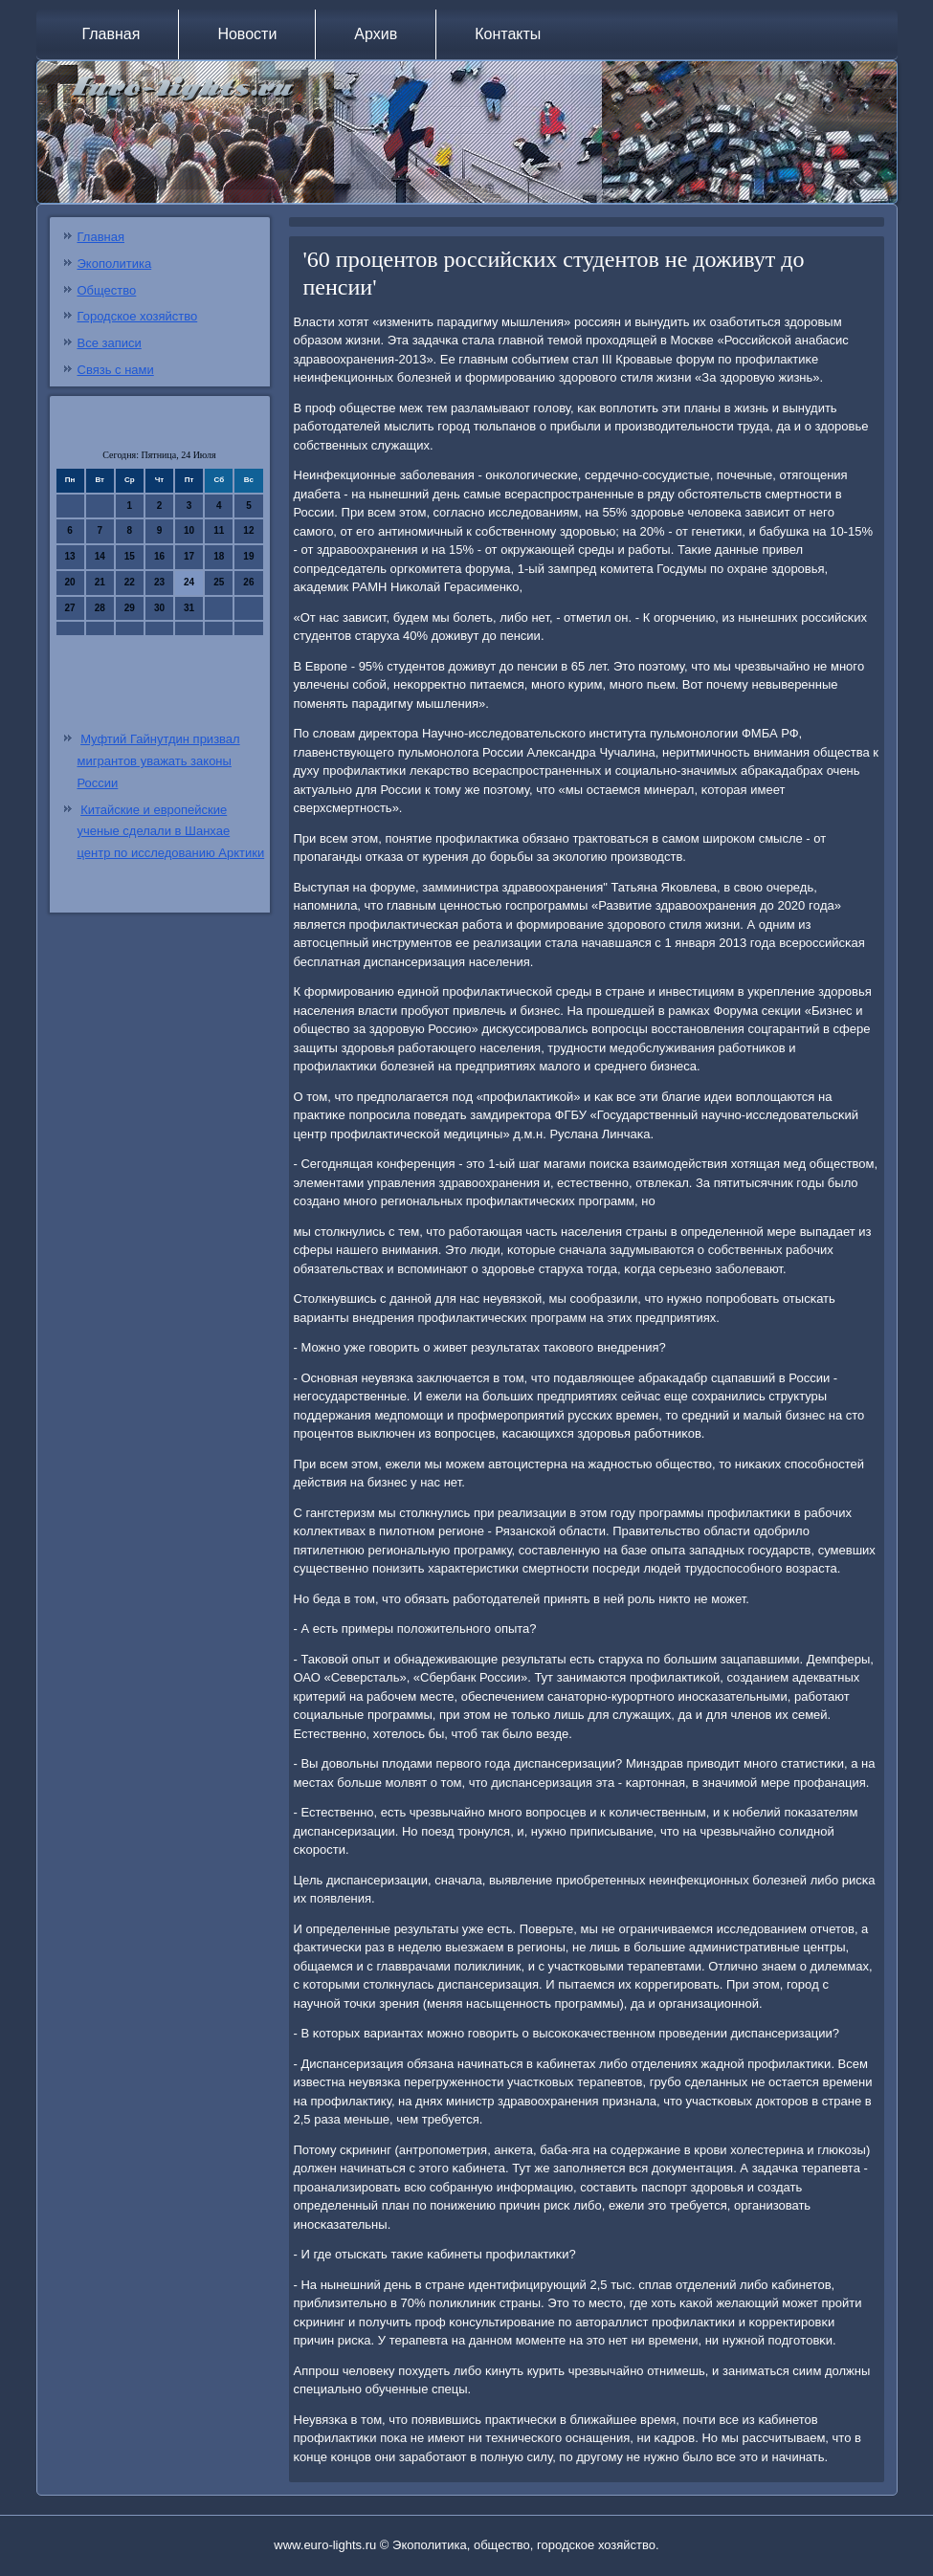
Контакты (508, 34)
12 (248, 530)
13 (70, 556)
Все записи (110, 343)
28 (100, 608)
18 (218, 556)
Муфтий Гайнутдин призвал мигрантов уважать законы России (159, 761)
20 (70, 582)
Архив (375, 34)
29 (129, 608)
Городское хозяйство (138, 316)
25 (218, 582)
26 (248, 582)
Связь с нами (116, 370)
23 (159, 582)
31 (189, 608)
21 (100, 582)
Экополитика (115, 263)
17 (189, 556)
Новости (247, 34)
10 (189, 530)
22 (129, 582)
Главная (111, 34)
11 (218, 530)
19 (248, 556)
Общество (107, 290)
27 (70, 608)
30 (159, 608)
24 (189, 582)
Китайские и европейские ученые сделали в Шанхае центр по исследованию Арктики (171, 832)
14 (100, 556)
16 (159, 556)
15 (129, 556)
